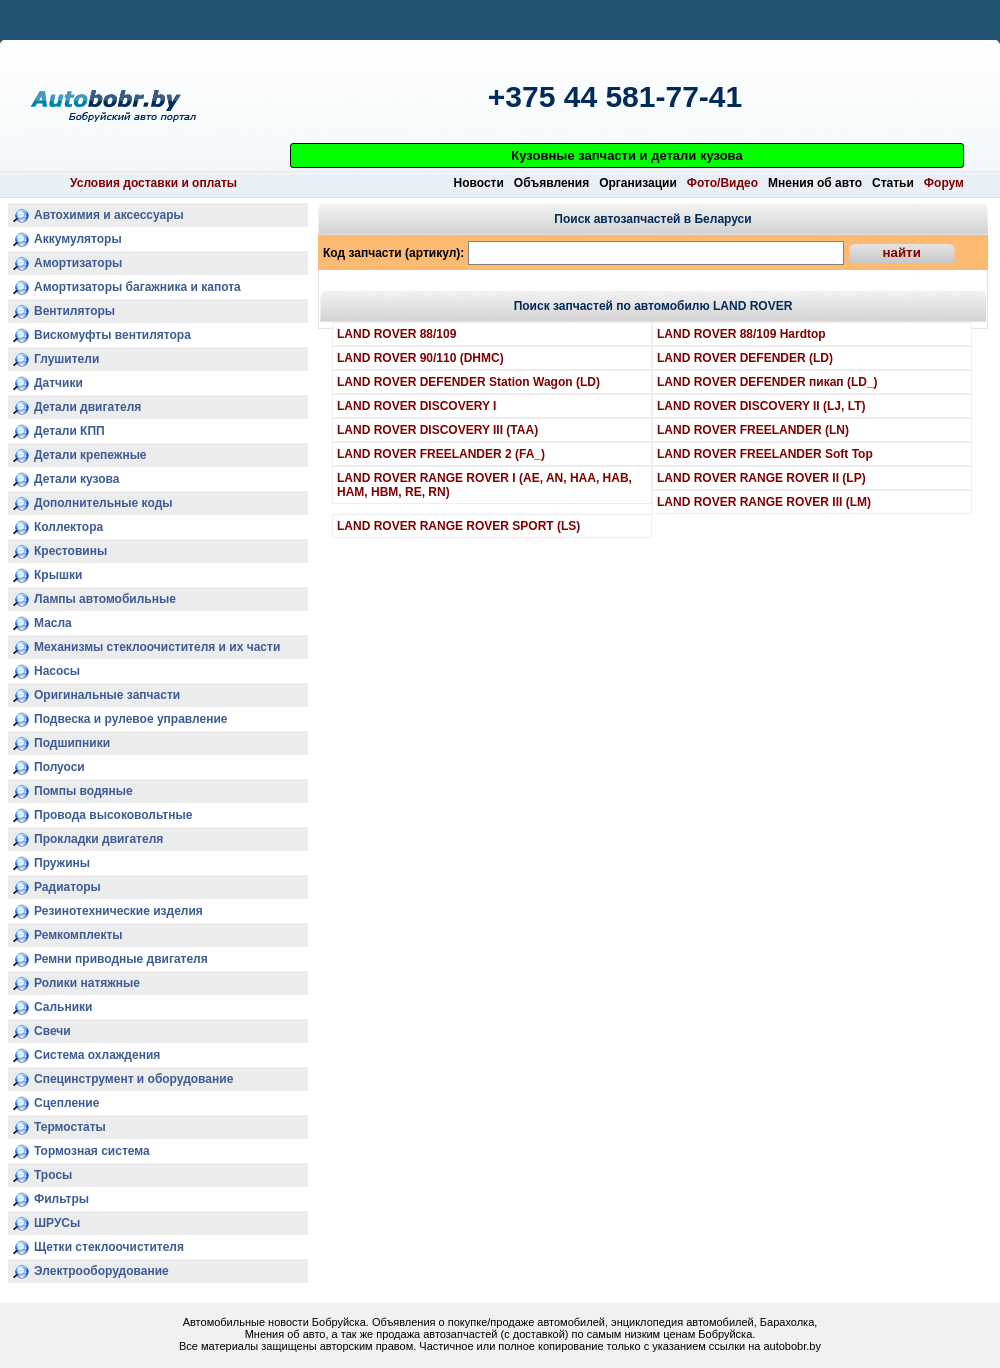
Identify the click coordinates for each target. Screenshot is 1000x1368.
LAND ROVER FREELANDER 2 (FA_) (441, 454)
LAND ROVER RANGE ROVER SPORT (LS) (458, 526)
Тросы (53, 1175)
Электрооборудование (101, 1271)
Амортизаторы (78, 263)
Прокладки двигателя (98, 839)
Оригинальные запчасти (107, 695)
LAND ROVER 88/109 (396, 334)
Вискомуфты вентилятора (112, 335)
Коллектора (68, 527)
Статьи (893, 183)
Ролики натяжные (87, 983)
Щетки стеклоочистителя (109, 1247)
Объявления (551, 183)
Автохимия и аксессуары (109, 215)
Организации (638, 183)
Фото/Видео (722, 183)
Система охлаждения (97, 1055)
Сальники (63, 1007)
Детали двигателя (87, 407)
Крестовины (70, 551)
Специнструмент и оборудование (133, 1079)
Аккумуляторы (78, 239)
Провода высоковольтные (113, 815)
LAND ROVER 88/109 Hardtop (741, 334)
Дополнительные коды (103, 503)
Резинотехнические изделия (118, 911)
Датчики (58, 383)
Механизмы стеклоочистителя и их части (157, 647)
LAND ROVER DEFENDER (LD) (745, 358)
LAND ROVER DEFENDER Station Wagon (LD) (468, 382)
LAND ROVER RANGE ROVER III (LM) (764, 502)
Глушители (66, 359)
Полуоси (59, 767)
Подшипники (72, 743)
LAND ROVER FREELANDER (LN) (753, 430)
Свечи (52, 1031)
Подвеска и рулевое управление (131, 719)
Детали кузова (77, 479)
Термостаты (70, 1127)
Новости (479, 183)
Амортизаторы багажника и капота (137, 287)
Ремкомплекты (78, 935)
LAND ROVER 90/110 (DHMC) (420, 358)
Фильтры (61, 1199)
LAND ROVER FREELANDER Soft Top (765, 454)
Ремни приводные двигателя (121, 959)
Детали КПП (69, 431)
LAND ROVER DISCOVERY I (416, 406)
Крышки (58, 575)
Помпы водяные (83, 791)
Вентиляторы (74, 311)
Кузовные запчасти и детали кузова (626, 155)
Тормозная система (92, 1151)
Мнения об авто (815, 183)
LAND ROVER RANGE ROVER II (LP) (761, 478)
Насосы (57, 671)
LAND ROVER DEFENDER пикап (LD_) (767, 382)
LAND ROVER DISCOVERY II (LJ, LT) (761, 406)
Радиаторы (67, 887)
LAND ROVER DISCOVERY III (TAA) (437, 430)
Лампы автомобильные (105, 599)
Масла (53, 623)
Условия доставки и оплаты (153, 183)
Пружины (62, 863)
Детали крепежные (90, 455)
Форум (944, 183)
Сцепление (66, 1103)
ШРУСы (57, 1223)
